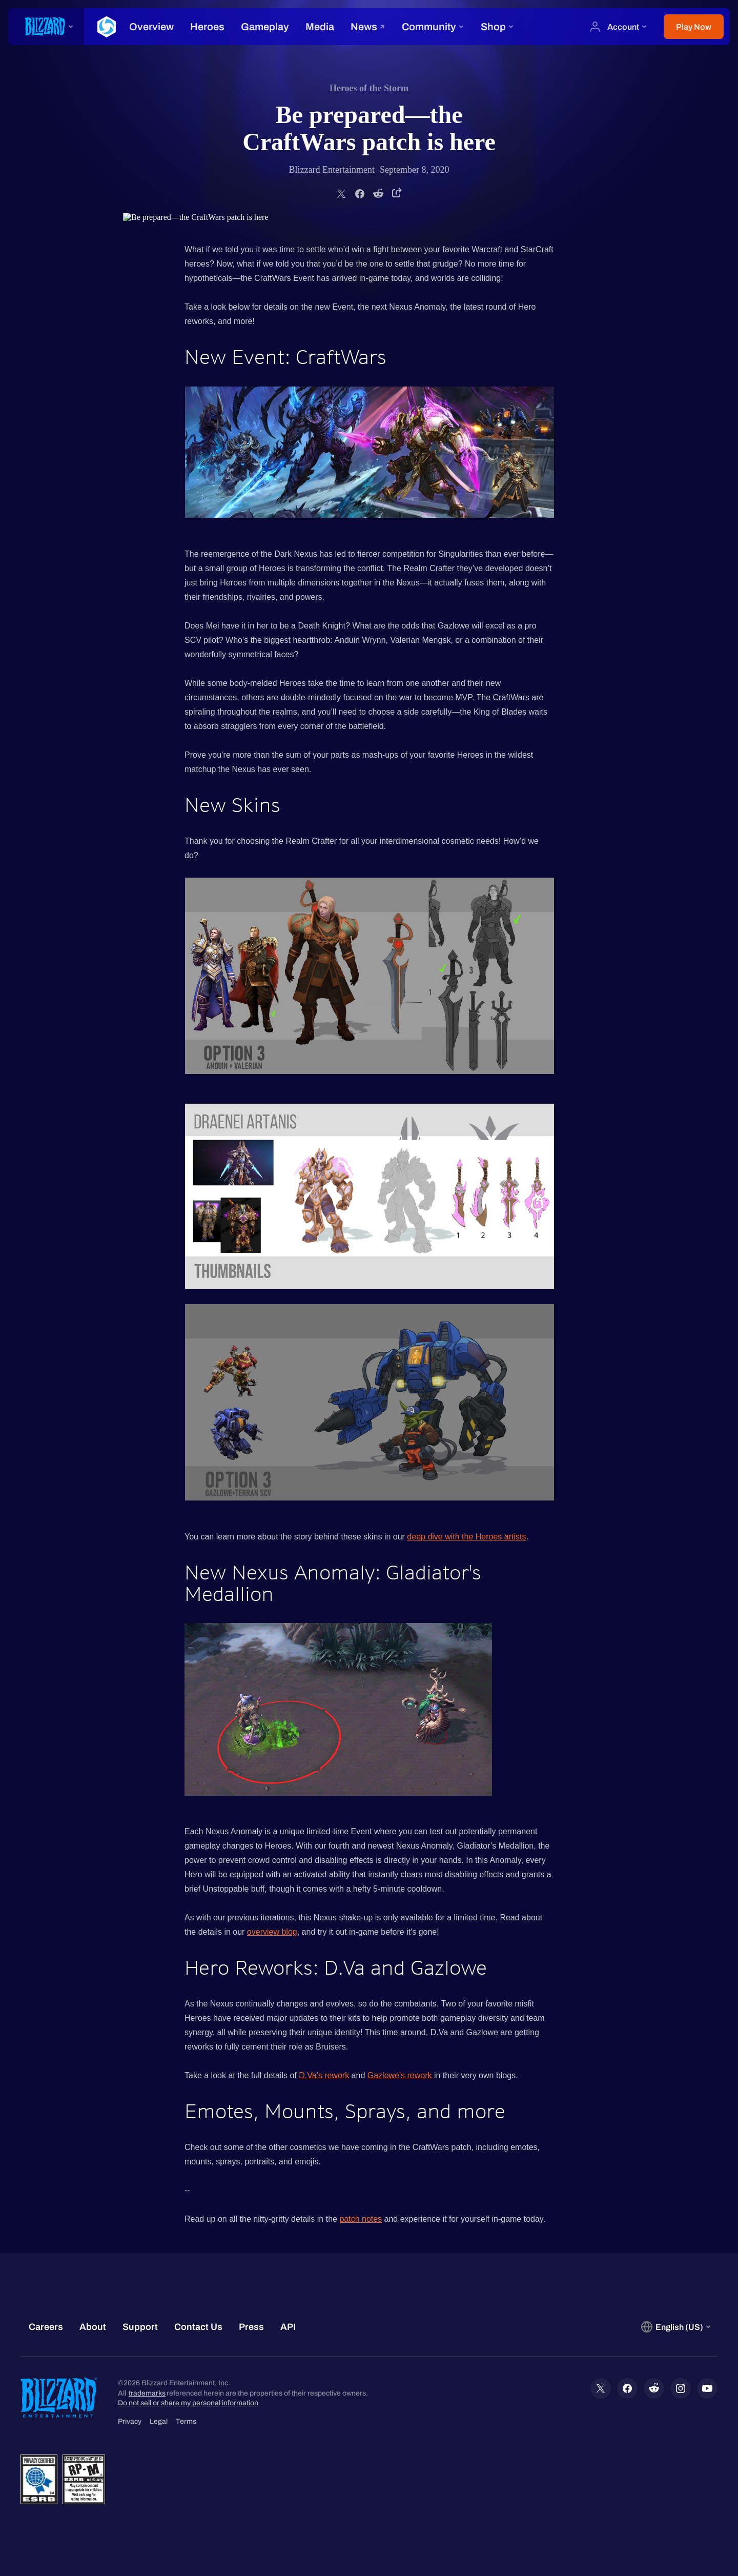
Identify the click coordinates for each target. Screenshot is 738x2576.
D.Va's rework (324, 2075)
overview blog (272, 1932)
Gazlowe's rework (399, 2075)
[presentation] (46, 26)
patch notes (360, 2219)
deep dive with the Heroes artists (466, 1536)
